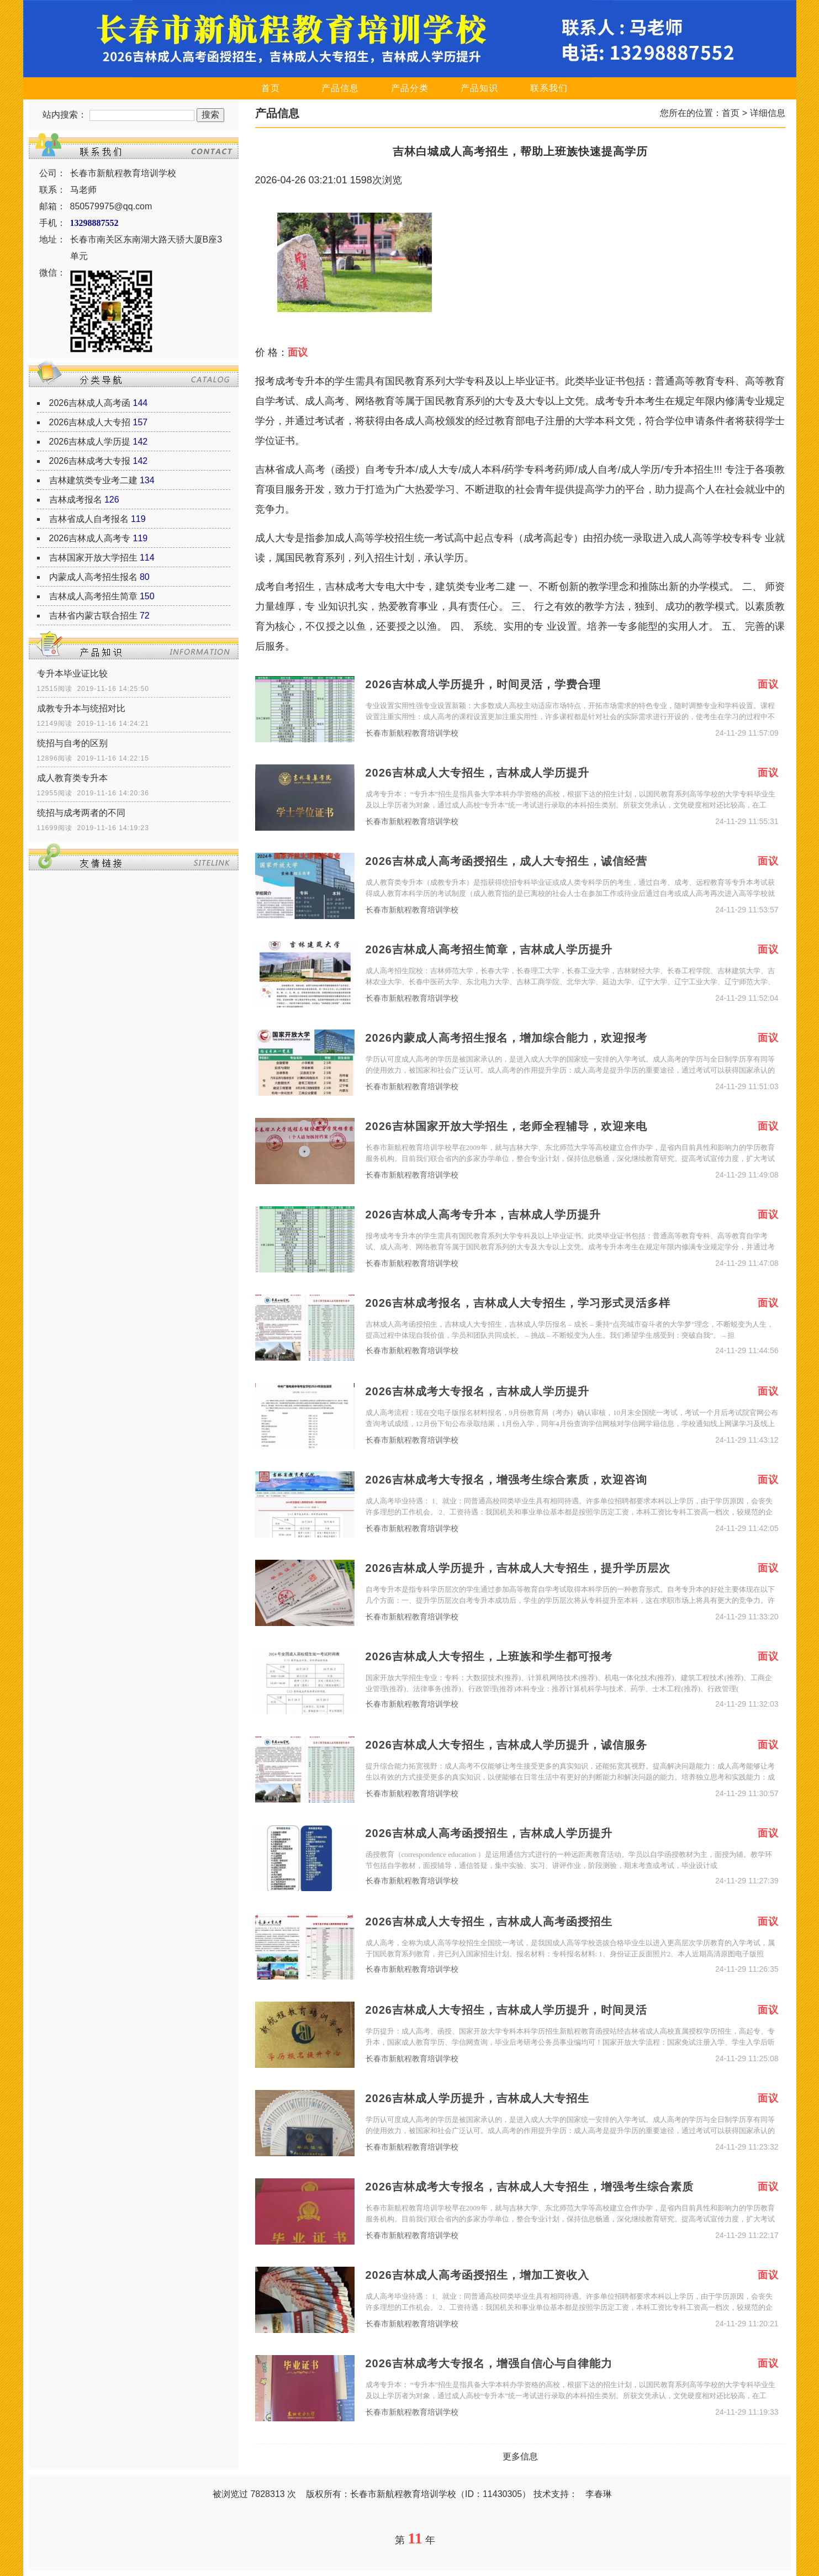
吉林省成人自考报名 (89, 519)
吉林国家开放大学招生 (93, 557)
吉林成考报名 (75, 499)
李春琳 (598, 2494)
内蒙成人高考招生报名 (93, 577)
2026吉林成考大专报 (90, 461)
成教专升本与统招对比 (81, 708)
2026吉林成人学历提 (90, 441)
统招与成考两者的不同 (81, 812)
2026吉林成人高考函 (90, 403)
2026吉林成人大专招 (90, 422)
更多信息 (520, 2456)
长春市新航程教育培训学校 (412, 733)
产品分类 (410, 88)
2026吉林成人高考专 (90, 538)
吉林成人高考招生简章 (93, 596)
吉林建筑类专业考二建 (93, 480)
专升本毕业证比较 (72, 673)
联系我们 (549, 88)
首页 (270, 88)
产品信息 (340, 88)
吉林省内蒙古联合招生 (93, 615)
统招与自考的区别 (72, 743)
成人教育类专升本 (72, 778)
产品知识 (479, 88)
